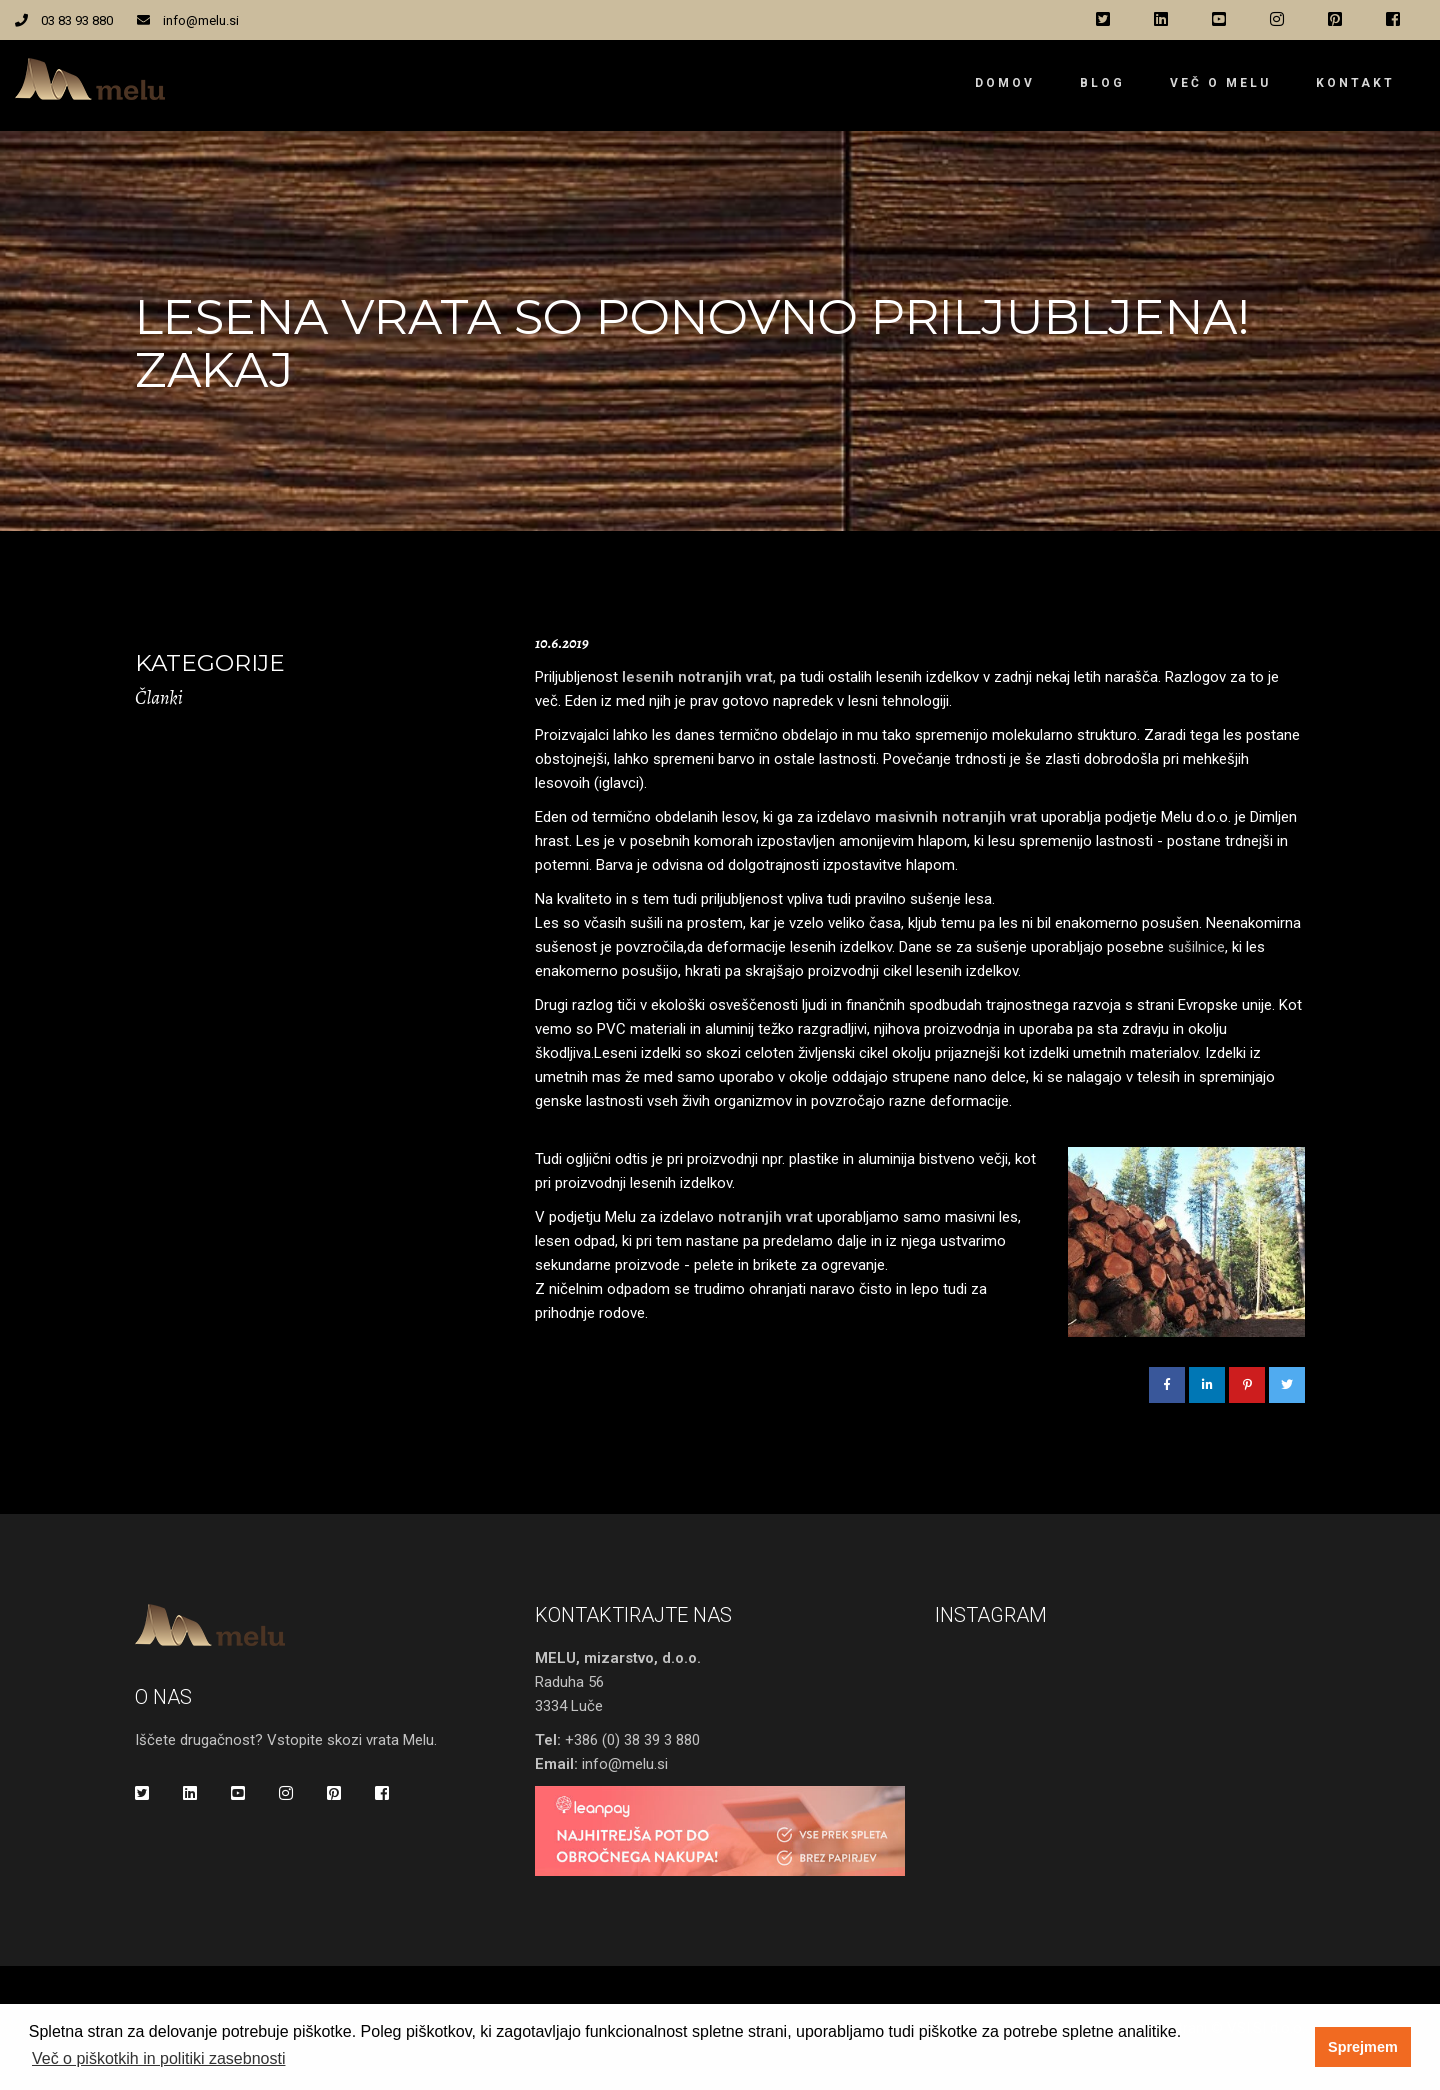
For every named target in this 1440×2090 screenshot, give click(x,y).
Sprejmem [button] (1363, 2047)
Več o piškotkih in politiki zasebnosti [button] (158, 2058)
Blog (1102, 83)
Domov (1005, 83)
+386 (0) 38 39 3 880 (632, 1740)
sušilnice (1196, 947)
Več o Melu (1220, 83)
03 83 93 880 (77, 20)
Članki (159, 698)
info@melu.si (201, 20)
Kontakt (1355, 83)
